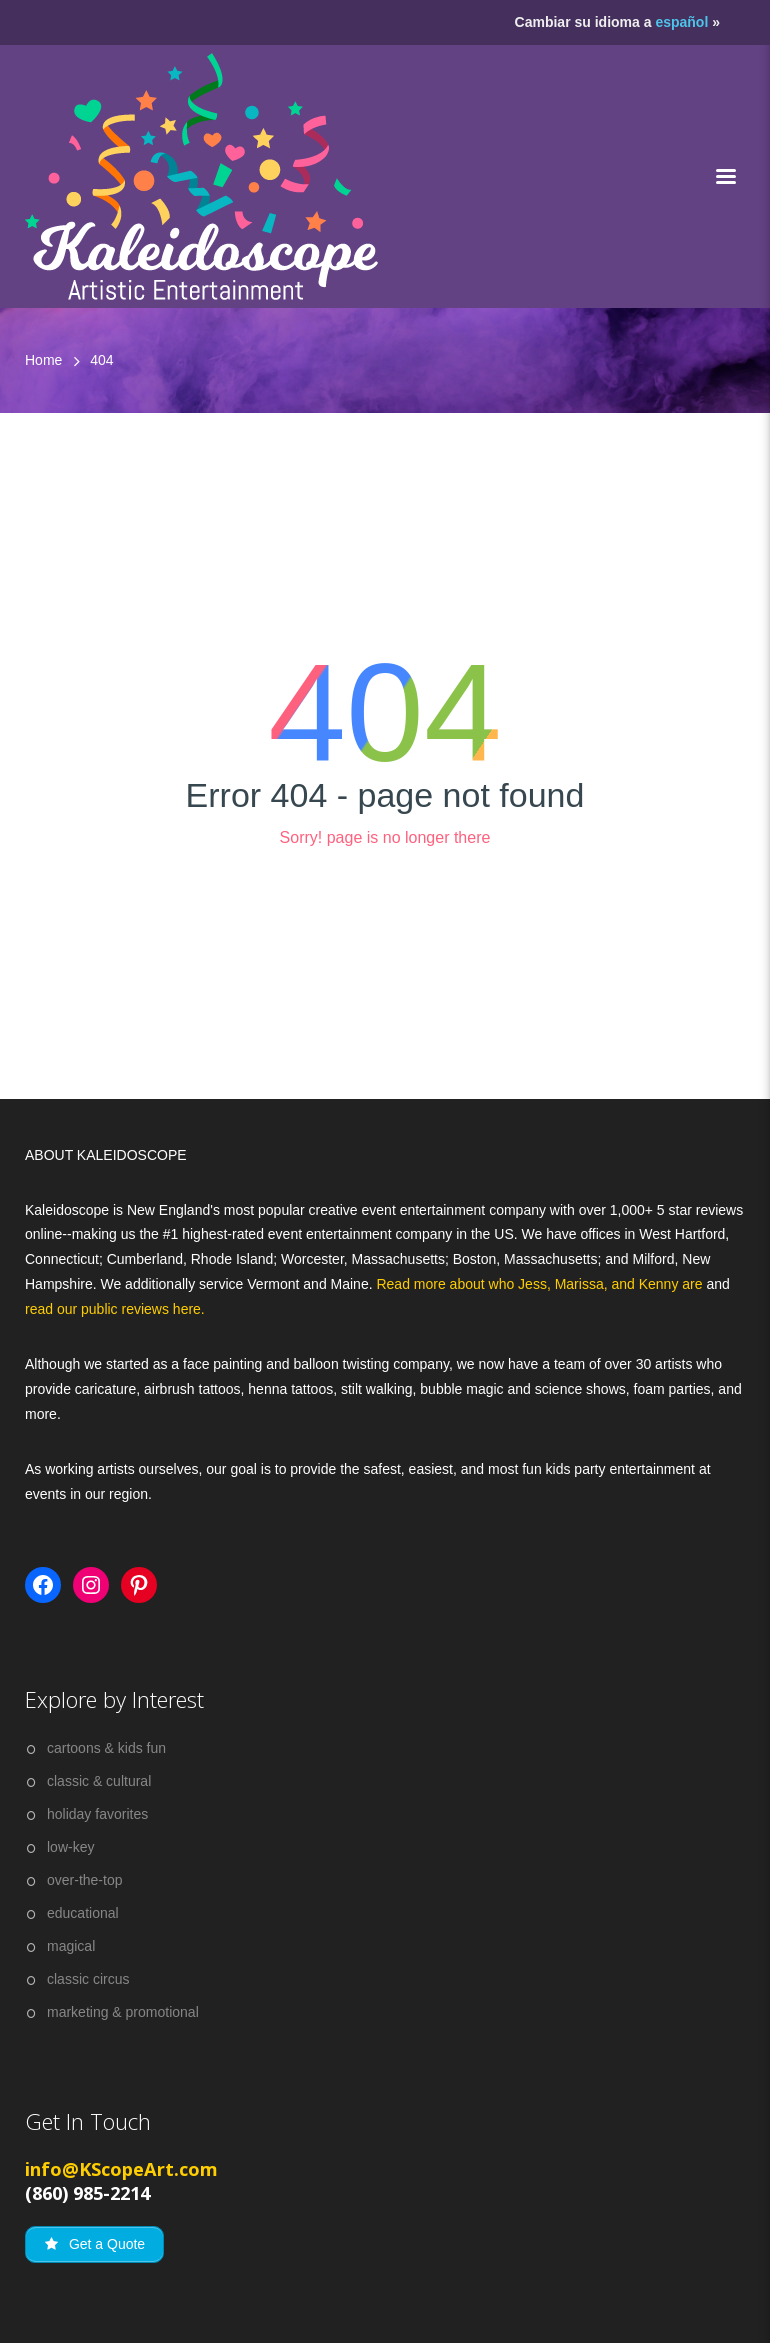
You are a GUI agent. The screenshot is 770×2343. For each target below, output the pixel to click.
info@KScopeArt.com (121, 2169)
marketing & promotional (123, 2012)
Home (43, 360)
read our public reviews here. (115, 1309)
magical (71, 1946)
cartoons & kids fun (106, 1748)
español (681, 22)
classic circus (88, 1979)
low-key (70, 1847)
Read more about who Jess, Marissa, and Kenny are (541, 1284)
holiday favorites (97, 1814)
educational (83, 1913)
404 (101, 360)
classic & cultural (99, 1781)
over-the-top (84, 1880)
